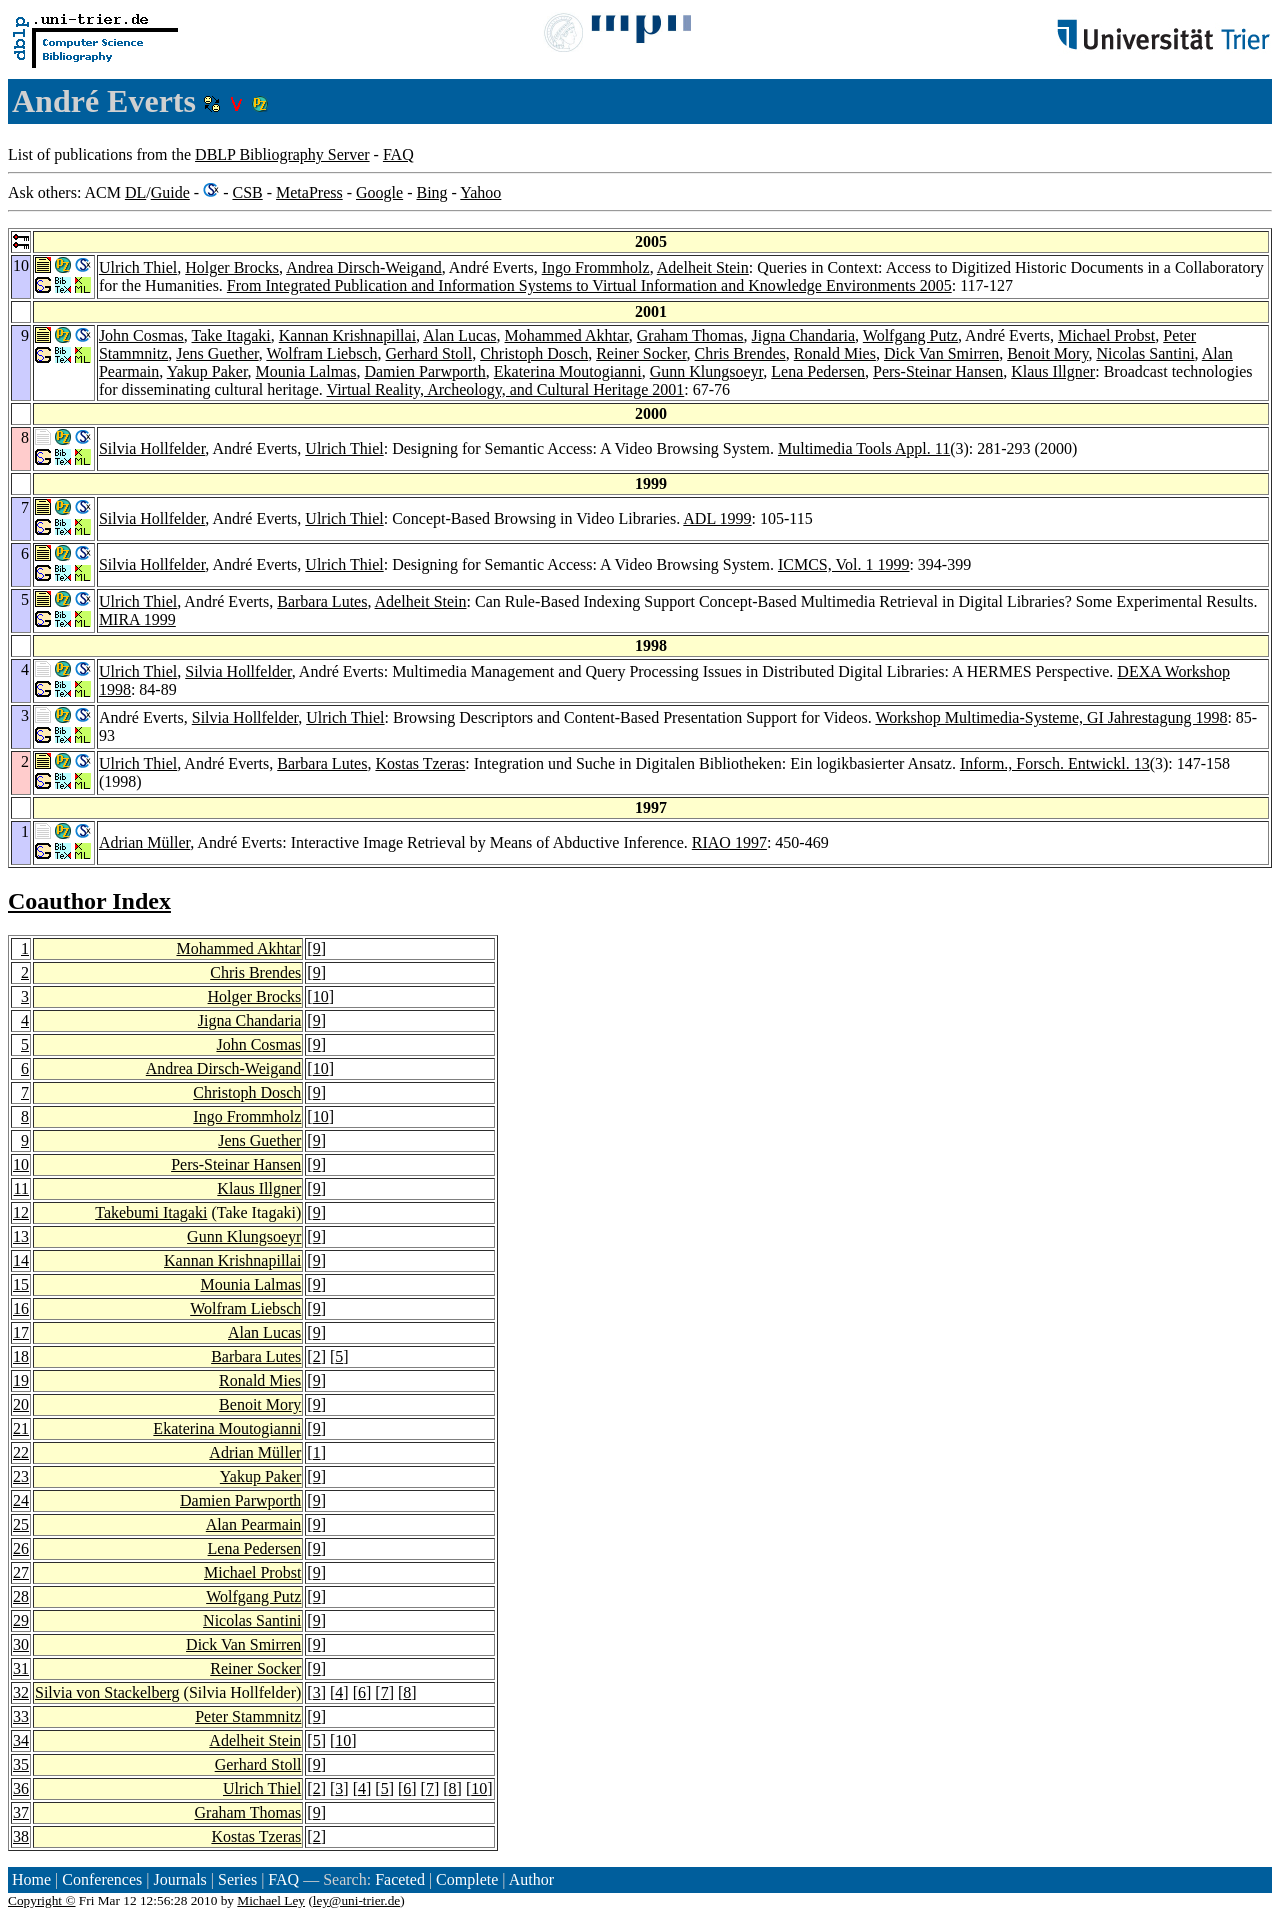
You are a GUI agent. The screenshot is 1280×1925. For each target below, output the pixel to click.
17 (21, 1332)
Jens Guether (217, 353)
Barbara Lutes (322, 601)
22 (21, 1452)
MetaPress (309, 192)
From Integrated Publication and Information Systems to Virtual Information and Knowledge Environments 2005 (589, 285)
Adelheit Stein (703, 267)
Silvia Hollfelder (152, 448)
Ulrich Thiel (138, 267)
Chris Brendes (740, 353)
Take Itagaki (231, 335)
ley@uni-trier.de (356, 1900)
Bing (431, 192)
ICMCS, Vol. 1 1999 (843, 564)
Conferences (102, 1879)
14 (21, 1260)
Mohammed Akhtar (567, 335)
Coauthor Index (89, 901)
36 (21, 1788)
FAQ (398, 154)
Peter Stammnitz (248, 1716)
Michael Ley (271, 1900)
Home (31, 1879)
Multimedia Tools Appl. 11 (864, 448)
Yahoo (480, 192)
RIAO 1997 (729, 842)
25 (21, 1524)
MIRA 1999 (137, 619)
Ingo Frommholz (596, 267)
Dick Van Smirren (941, 353)
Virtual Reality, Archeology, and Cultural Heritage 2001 (506, 389)
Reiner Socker (641, 353)
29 (21, 1620)
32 (21, 1692)
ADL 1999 (717, 518)
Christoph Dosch (534, 353)
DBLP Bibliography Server (282, 154)
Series (237, 1879)
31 (21, 1668)
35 (21, 1764)
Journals (179, 1879)
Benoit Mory (1047, 353)
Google (379, 192)
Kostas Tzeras (420, 763)
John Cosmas (141, 335)
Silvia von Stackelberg (107, 1692)
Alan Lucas (459, 335)
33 (21, 1716)
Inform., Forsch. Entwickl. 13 (1055, 763)
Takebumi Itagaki (151, 1212)
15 (21, 1284)
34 (21, 1740)
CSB (247, 192)
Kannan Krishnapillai (347, 335)
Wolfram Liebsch (321, 353)
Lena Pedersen (818, 371)
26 (21, 1548)
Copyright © (42, 1900)
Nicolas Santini (1145, 353)
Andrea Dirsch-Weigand (364, 267)
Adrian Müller (144, 842)
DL (135, 192)
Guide (170, 192)
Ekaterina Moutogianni (568, 371)
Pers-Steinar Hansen (938, 371)
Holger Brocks (232, 267)
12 (21, 1212)
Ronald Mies (835, 353)
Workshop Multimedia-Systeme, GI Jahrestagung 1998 (1051, 717)
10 (321, 996)
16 (21, 1308)
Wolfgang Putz (910, 335)
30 (21, 1644)
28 (21, 1596)
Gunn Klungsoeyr (707, 371)
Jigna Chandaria (804, 335)
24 (21, 1500)
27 (21, 1572)
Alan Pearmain (254, 1524)
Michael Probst (1106, 335)
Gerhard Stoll (429, 353)
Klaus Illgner (1053, 371)
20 (21, 1404)
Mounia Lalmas (306, 371)
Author (531, 1879)
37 (21, 1812)
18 (21, 1356)
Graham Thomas (690, 335)
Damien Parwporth (424, 371)
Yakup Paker (207, 371)
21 (21, 1428)
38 (21, 1836)
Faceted (400, 1879)
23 (21, 1476)
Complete (467, 1879)
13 (21, 1236)
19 (21, 1380)
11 (21, 1188)
